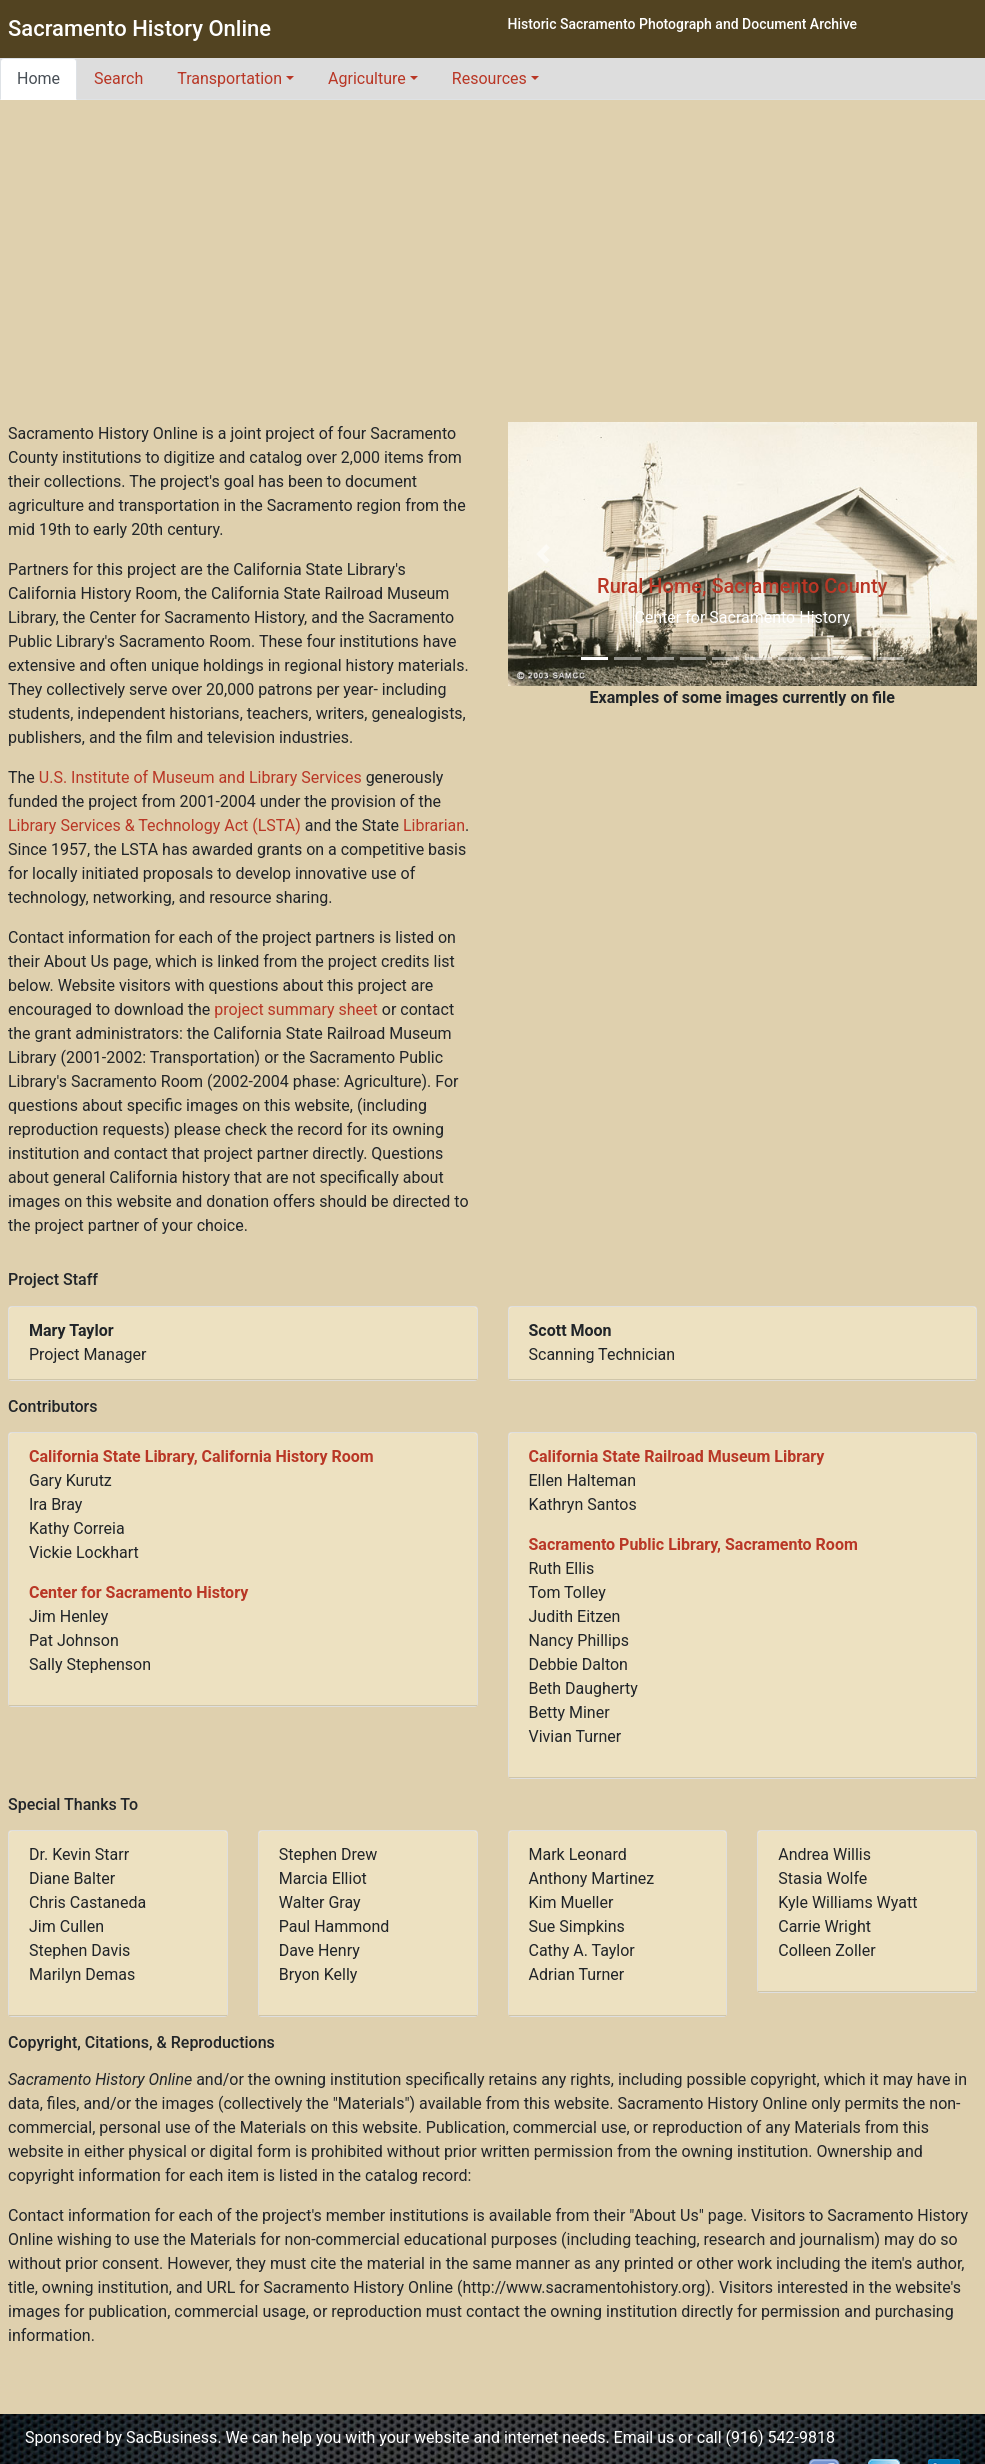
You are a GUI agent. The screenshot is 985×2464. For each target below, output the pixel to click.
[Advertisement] (493, 272)
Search (118, 78)
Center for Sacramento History (138, 1592)
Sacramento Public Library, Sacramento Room (693, 1544)
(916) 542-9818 (780, 2437)
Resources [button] (489, 78)
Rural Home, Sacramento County (742, 586)
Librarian (434, 825)
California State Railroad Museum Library (677, 1456)
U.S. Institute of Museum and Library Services (200, 777)
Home (38, 78)
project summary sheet (295, 1009)
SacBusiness (171, 2437)
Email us (644, 2437)
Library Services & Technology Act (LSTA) (154, 825)
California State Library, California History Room (201, 1456)
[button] (543, 554)
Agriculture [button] (367, 78)
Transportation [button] (229, 78)
